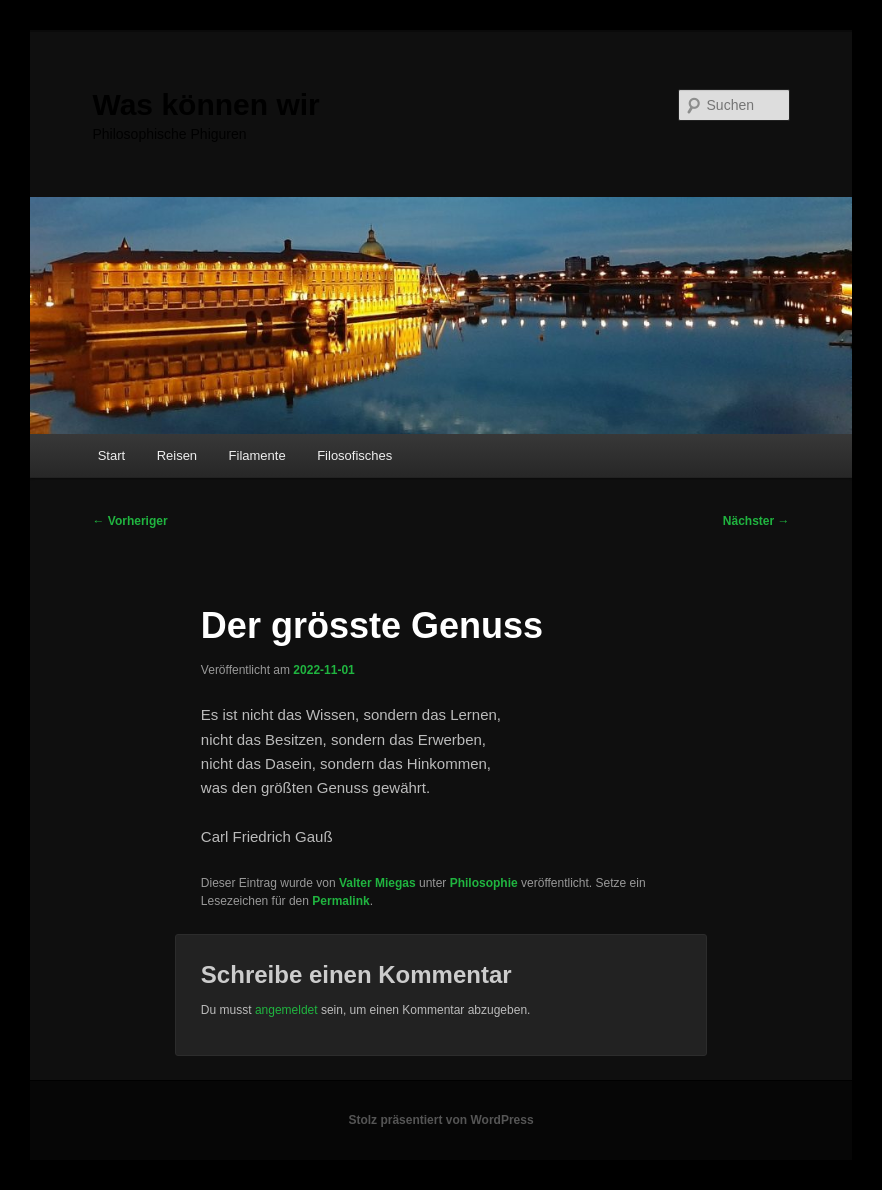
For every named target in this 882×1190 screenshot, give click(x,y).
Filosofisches (354, 455)
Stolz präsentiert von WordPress (440, 1120)
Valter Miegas (377, 883)
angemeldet (286, 1010)
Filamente (257, 455)
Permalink (340, 901)
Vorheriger (129, 521)
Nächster (756, 521)
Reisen (177, 455)
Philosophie (484, 883)
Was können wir (205, 104)
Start (111, 455)
